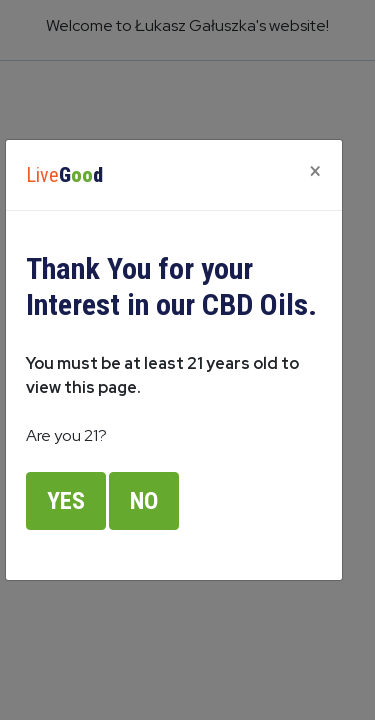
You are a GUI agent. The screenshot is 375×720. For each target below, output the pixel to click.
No (144, 501)
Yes (66, 501)
